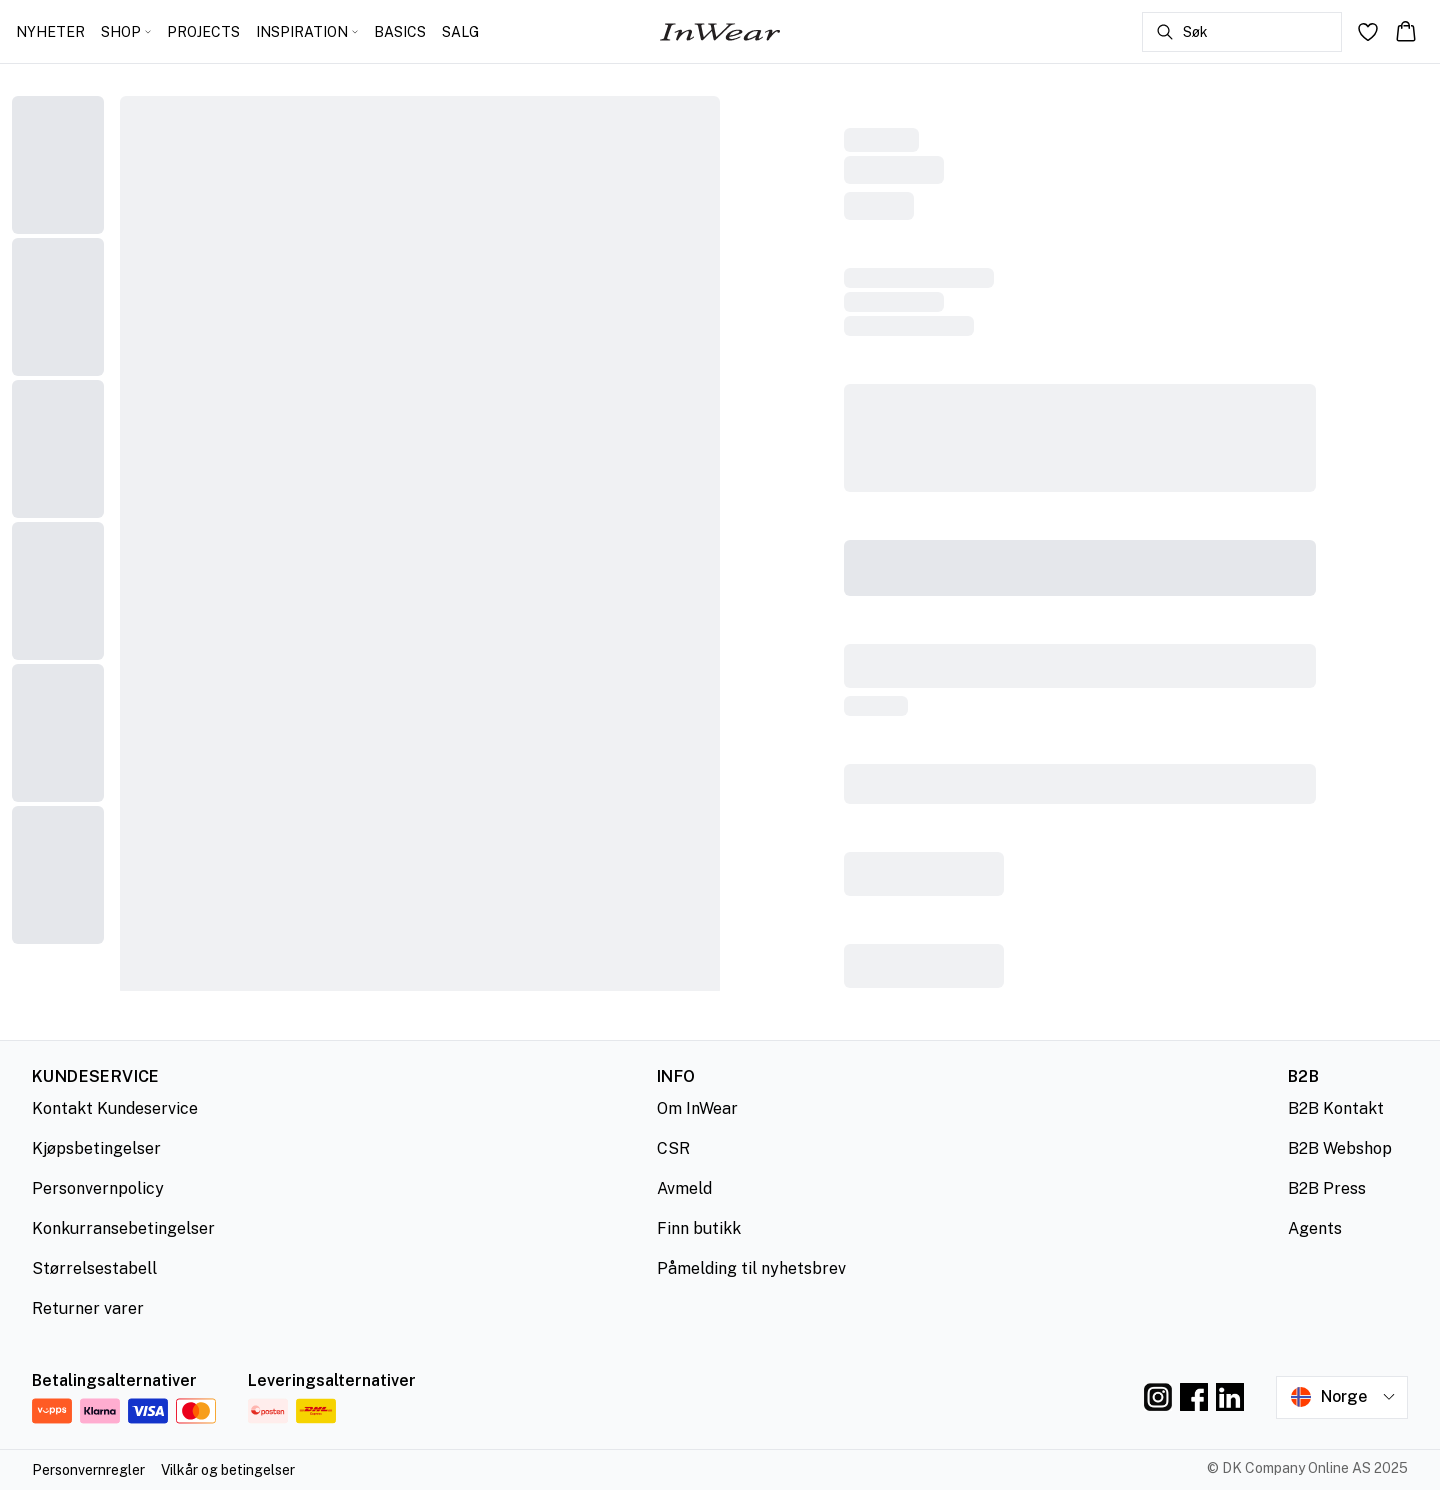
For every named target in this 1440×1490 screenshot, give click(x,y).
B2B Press (1327, 1188)
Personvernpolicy (98, 1188)
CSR (673, 1148)
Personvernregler (88, 1470)
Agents (1315, 1228)
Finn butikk (699, 1228)
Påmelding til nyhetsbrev (751, 1268)
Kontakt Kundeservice (115, 1108)
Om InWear (697, 1108)
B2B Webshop (1340, 1148)
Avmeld (684, 1188)
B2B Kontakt (1336, 1108)
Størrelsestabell (94, 1268)
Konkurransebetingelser (123, 1228)
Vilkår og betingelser (228, 1470)
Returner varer (88, 1308)
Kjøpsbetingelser (96, 1148)
